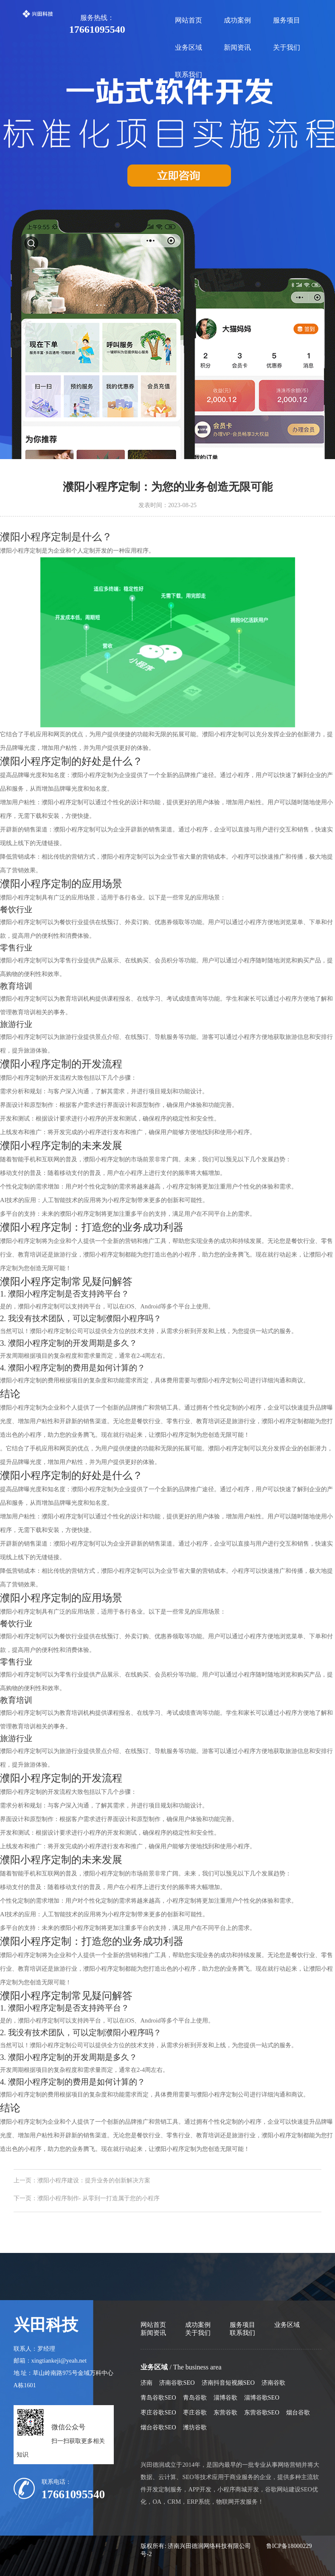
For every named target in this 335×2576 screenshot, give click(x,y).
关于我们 (286, 47)
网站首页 (188, 20)
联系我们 (188, 74)
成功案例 (237, 20)
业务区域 (188, 47)
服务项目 (286, 20)
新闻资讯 (237, 47)
